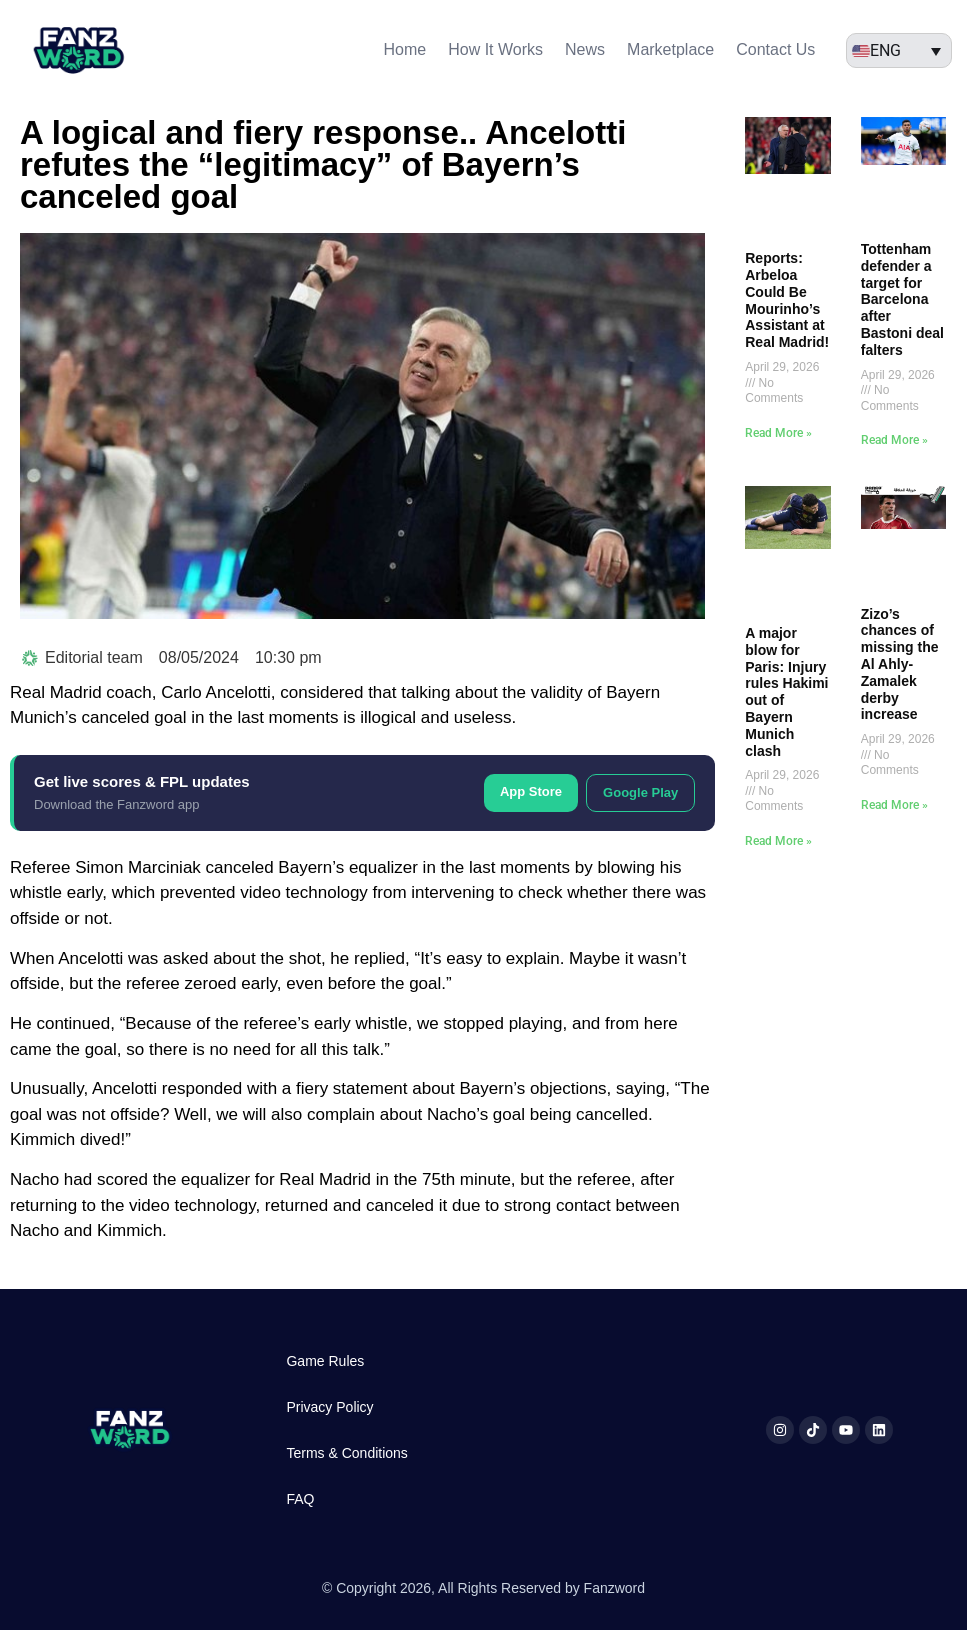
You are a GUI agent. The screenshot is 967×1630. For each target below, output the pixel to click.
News (585, 49)
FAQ (300, 1499)
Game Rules (325, 1361)
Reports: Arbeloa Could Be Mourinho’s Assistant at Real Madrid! (787, 300)
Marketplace (670, 49)
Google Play (640, 792)
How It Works (495, 49)
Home (405, 49)
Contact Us (775, 49)
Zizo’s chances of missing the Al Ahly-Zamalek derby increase (900, 664)
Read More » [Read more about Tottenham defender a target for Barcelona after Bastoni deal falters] (894, 440)
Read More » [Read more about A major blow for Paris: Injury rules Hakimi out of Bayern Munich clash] (778, 841)
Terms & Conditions (346, 1453)
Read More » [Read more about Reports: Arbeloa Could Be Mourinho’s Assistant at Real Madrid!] (778, 433)
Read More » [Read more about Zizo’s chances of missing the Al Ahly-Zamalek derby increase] (894, 805)
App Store (531, 791)
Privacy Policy (329, 1407)
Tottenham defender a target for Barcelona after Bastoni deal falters (902, 299)
